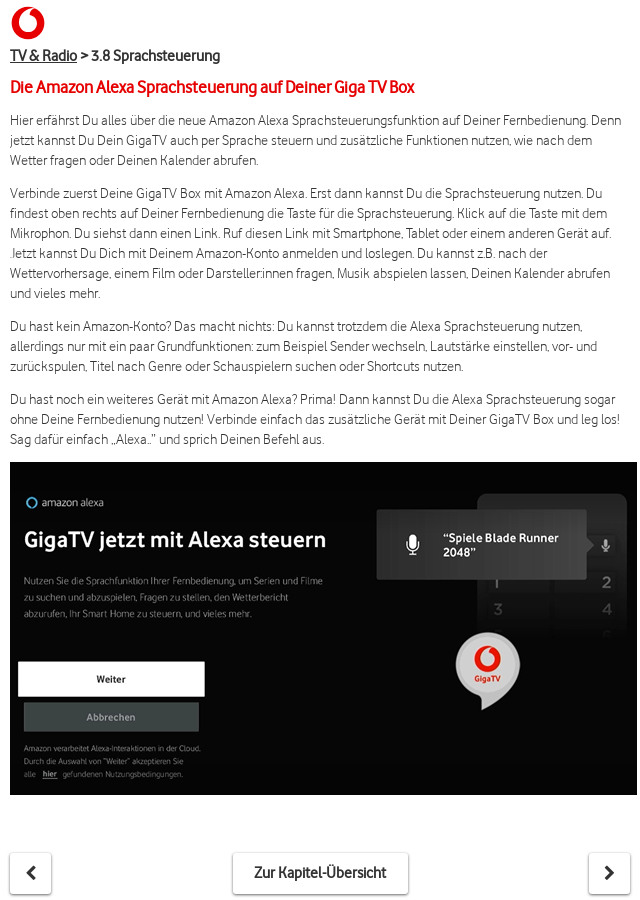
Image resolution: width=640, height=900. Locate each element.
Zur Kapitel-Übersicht (320, 873)
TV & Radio (43, 56)
